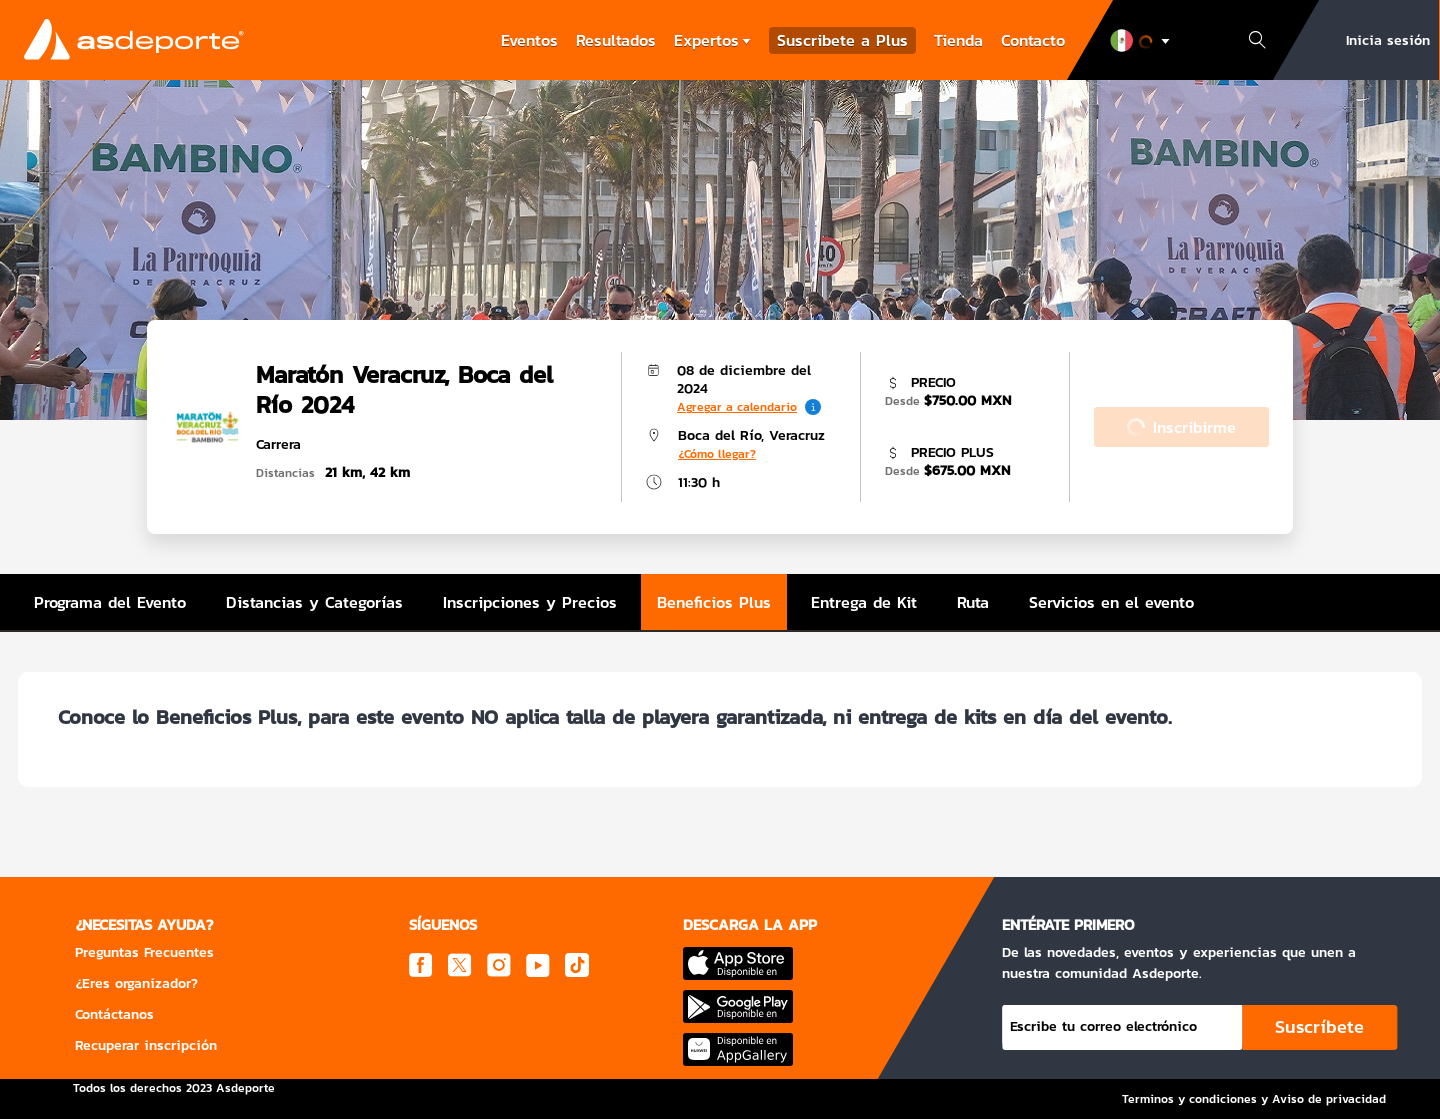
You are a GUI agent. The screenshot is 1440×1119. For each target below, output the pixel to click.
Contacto (1033, 40)
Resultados (616, 40)
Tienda (958, 40)
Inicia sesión (1388, 40)
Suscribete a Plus (842, 40)
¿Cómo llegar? (717, 454)
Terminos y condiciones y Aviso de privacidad (1254, 1099)
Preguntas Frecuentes (144, 952)
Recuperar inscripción (146, 1045)
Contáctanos (114, 1014)
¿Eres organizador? (136, 983)
